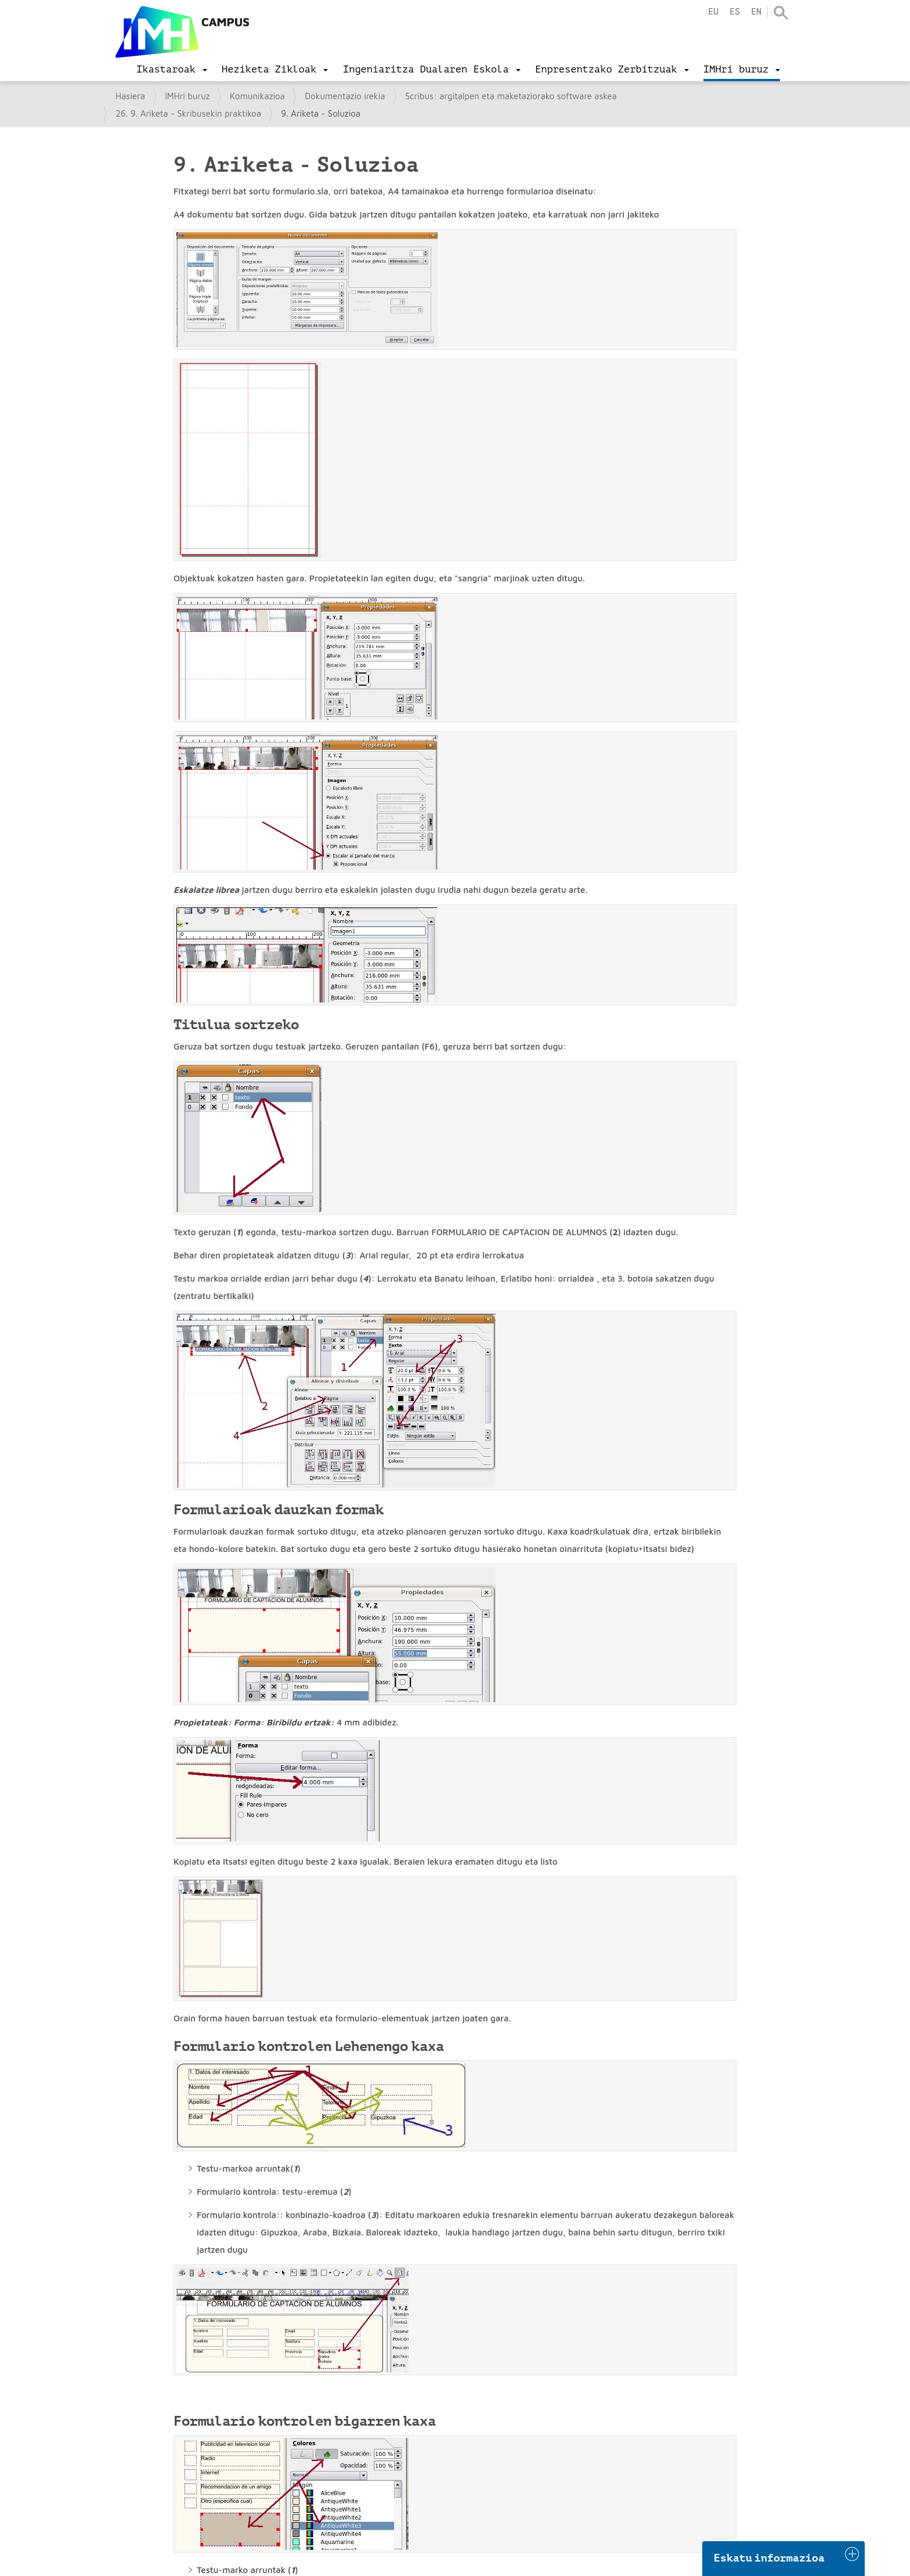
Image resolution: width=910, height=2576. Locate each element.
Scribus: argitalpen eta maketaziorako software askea (511, 96)
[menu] (171, 69)
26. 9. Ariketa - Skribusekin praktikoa (188, 113)
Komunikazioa (257, 96)
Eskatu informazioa (769, 2558)
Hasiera (130, 96)
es (735, 12)
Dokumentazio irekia (345, 96)
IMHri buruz (187, 96)
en (756, 12)
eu (713, 12)
